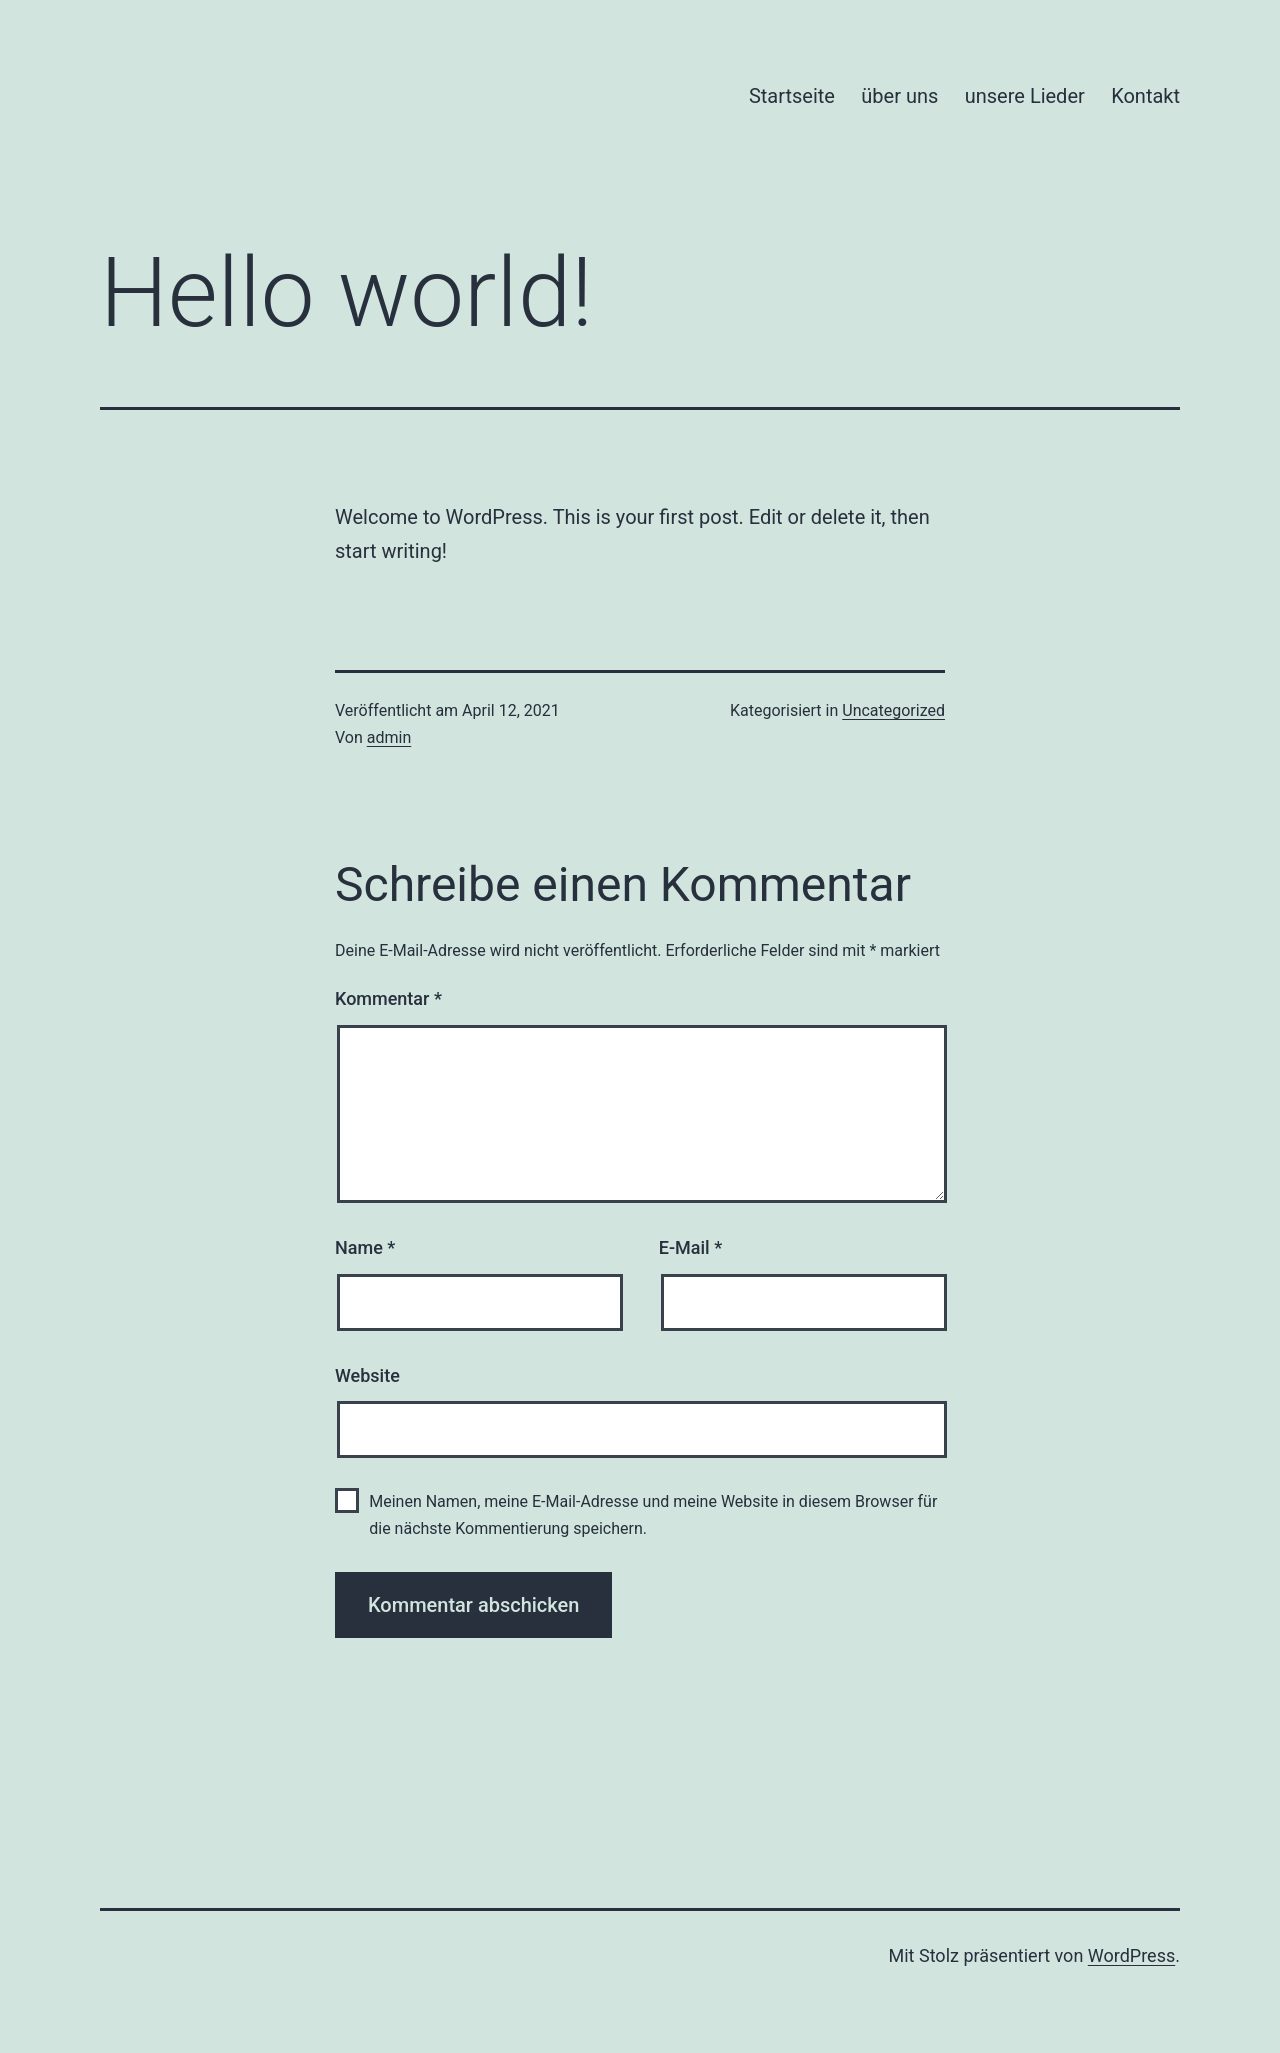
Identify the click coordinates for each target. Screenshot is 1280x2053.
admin (389, 737)
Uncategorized (893, 710)
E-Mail (690, 1247)
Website (367, 1375)
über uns (899, 96)
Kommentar (388, 998)
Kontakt (1145, 96)
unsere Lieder (1025, 96)
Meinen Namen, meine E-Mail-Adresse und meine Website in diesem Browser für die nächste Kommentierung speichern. (653, 1515)
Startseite (792, 96)
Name (365, 1247)
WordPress (1131, 1955)
